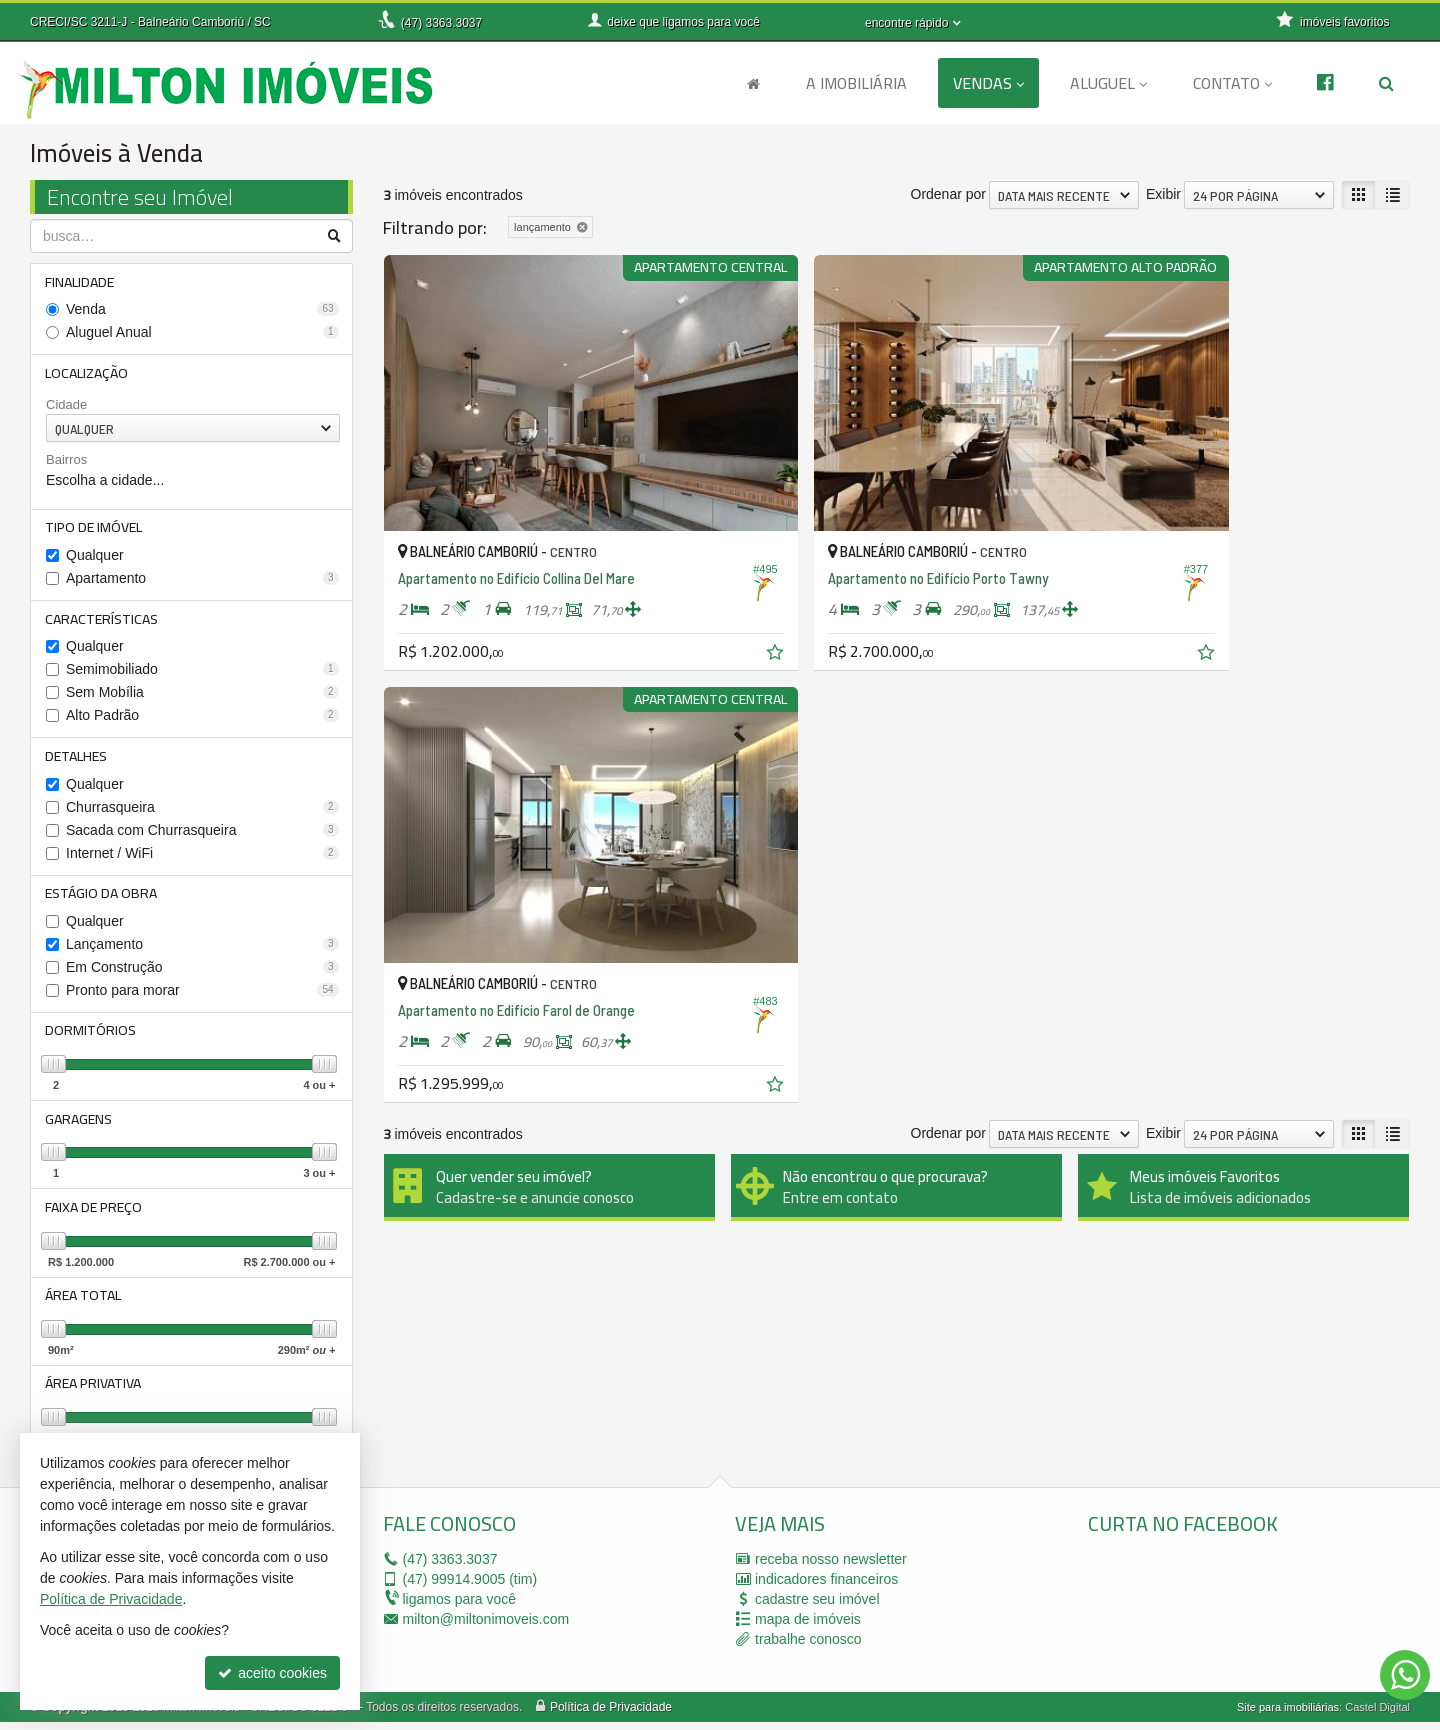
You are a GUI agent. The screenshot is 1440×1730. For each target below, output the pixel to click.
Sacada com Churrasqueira (202, 833)
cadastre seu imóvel (817, 1607)
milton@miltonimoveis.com (486, 1627)
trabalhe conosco (808, 1647)
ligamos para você (460, 1607)
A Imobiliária (856, 83)
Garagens (79, 1124)
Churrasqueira (202, 810)
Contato (1232, 83)
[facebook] (1238, 1616)
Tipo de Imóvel (94, 529)
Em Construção (202, 971)
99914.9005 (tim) (470, 1587)
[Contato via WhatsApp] (1405, 1675)
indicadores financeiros (826, 1587)
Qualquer (95, 557)
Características (102, 621)
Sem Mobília (202, 695)
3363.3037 (441, 23)
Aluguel (1108, 83)
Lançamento (202, 948)
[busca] (1386, 83)
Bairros (66, 461)
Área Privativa (94, 1391)
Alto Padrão (202, 718)
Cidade (66, 405)
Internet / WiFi (202, 856)
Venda (202, 310)
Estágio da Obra (102, 897)
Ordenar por (948, 194)
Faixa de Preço (94, 1213)
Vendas (988, 83)
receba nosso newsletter (831, 1567)
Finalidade (80, 282)
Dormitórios (91, 1035)
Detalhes (77, 759)
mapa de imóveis (808, 1627)
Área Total (84, 1302)
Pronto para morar (202, 994)
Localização (87, 374)
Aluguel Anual (202, 333)
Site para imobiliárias (1288, 1715)
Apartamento (202, 580)
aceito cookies (272, 1673)
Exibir (1163, 194)
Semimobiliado (202, 672)
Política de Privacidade (611, 1715)
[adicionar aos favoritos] (694, 599)
